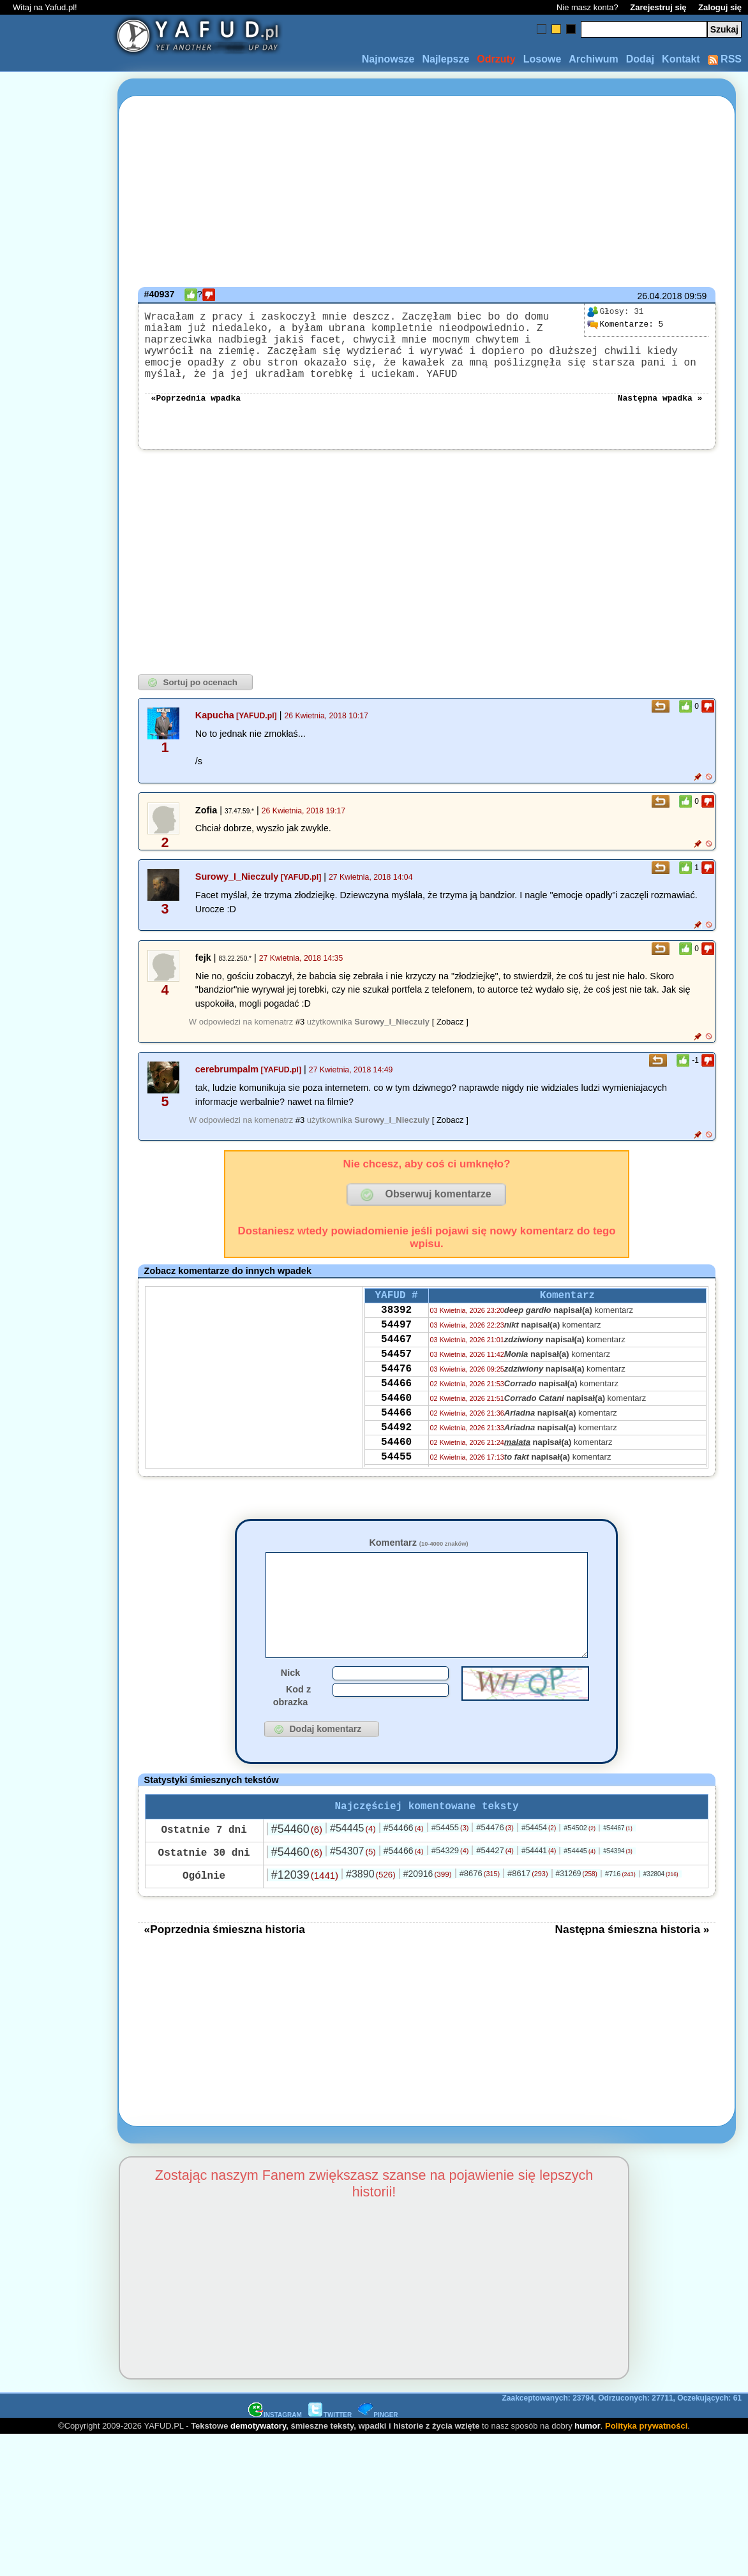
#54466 (404, 1867)
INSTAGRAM (275, 2454)
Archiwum (593, 59)
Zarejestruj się (658, 7)
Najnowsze (388, 59)
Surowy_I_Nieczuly (237, 894)
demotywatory (258, 2465)
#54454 (538, 1867)
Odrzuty (496, 59)
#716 (620, 1913)
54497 (396, 1349)
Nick (290, 1710)
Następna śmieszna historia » (632, 1968)
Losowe (542, 59)
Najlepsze (445, 59)
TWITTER (330, 2454)
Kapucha (214, 733)
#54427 (495, 1890)
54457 (396, 1384)
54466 (396, 1418)
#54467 (617, 1867)
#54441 (538, 1890)
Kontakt (681, 59)
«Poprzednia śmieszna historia (224, 1968)
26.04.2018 (659, 296)
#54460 (296, 1868)
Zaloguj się (720, 7)
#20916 (427, 1913)
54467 (396, 1366)
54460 (396, 1435)
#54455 (450, 1867)
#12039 (304, 1914)
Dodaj (640, 59)
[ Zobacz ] (450, 1039)
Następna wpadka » (660, 414)
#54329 (450, 1890)
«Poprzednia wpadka (196, 414)
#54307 (353, 1890)
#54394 (617, 1890)
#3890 (371, 1913)
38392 (396, 1332)
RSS (725, 59)
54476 (396, 1401)
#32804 (660, 1913)
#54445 (353, 1867)
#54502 (579, 1867)
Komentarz (418, 1560)
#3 (299, 1039)
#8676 (480, 1913)
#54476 (495, 1867)
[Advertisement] (56, 1288)
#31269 (576, 1913)
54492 (396, 1470)
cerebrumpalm (226, 1087)
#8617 (527, 1913)
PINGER (378, 2454)
